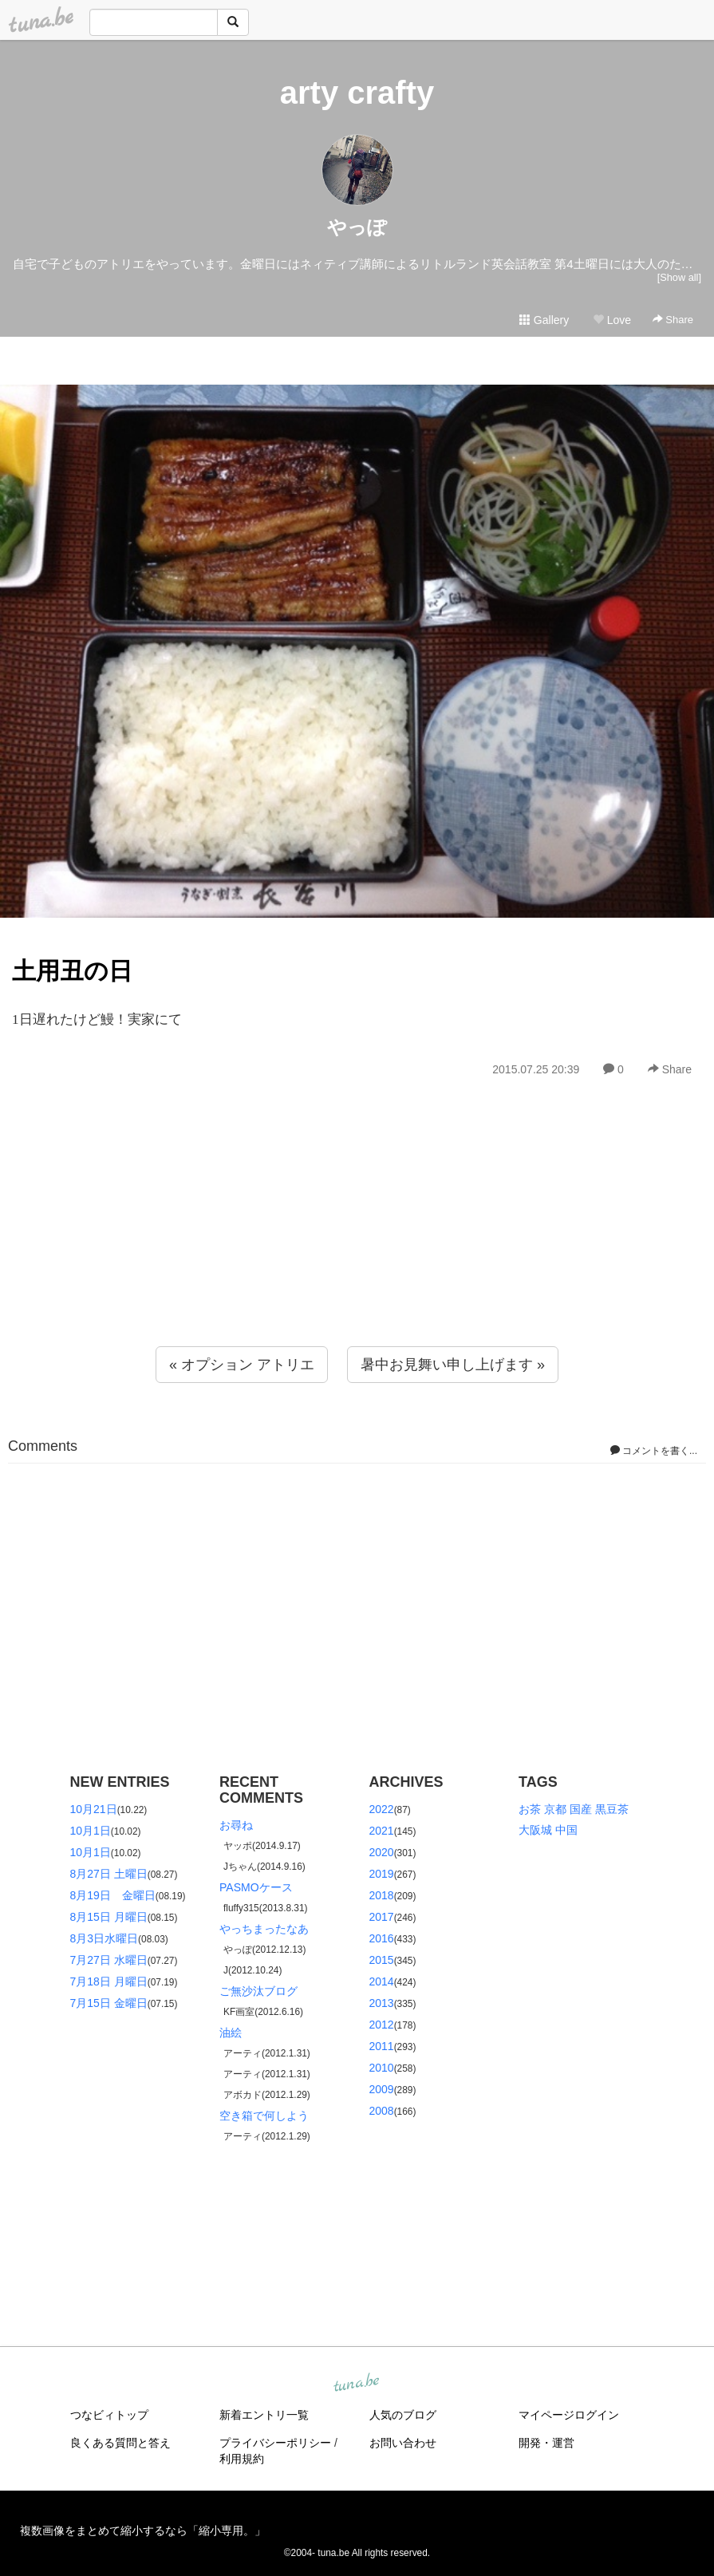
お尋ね (236, 1825)
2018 (381, 1895)
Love (612, 320)
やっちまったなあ (264, 1928)
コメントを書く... (653, 1450)
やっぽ (357, 227)
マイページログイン (569, 2414)
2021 (381, 1830)
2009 (381, 2089)
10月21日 (93, 1809)
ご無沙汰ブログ (258, 1991)
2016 (381, 1938)
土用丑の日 (72, 971)
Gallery (544, 320)
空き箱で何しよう (264, 2115)
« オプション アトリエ (241, 1365)
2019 (381, 1873)
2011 (381, 2046)
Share (673, 320)
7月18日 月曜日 (109, 1981)
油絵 (230, 2032)
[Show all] (679, 277)
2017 (381, 1916)
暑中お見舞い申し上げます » (453, 1365)
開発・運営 (546, 2442)
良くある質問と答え (120, 2442)
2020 (381, 1852)
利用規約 (241, 2458)
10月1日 (90, 1830)
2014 (381, 1981)
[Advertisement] (357, 1246)
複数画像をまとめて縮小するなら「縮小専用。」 (143, 2530)
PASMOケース (256, 1887)
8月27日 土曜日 (109, 1873)
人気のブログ (402, 2414)
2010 (381, 2067)
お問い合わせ (402, 2442)
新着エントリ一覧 (264, 2414)
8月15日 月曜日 (109, 1916)
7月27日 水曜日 (109, 1960)
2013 (381, 2003)
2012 (381, 2024)
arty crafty (357, 92)
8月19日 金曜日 (113, 1895)
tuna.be (356, 2383)
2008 (381, 2110)
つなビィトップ (109, 2414)
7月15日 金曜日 (109, 2003)
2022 (381, 1809)
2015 (381, 1960)
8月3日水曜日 (104, 1938)
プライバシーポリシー (275, 2442)
